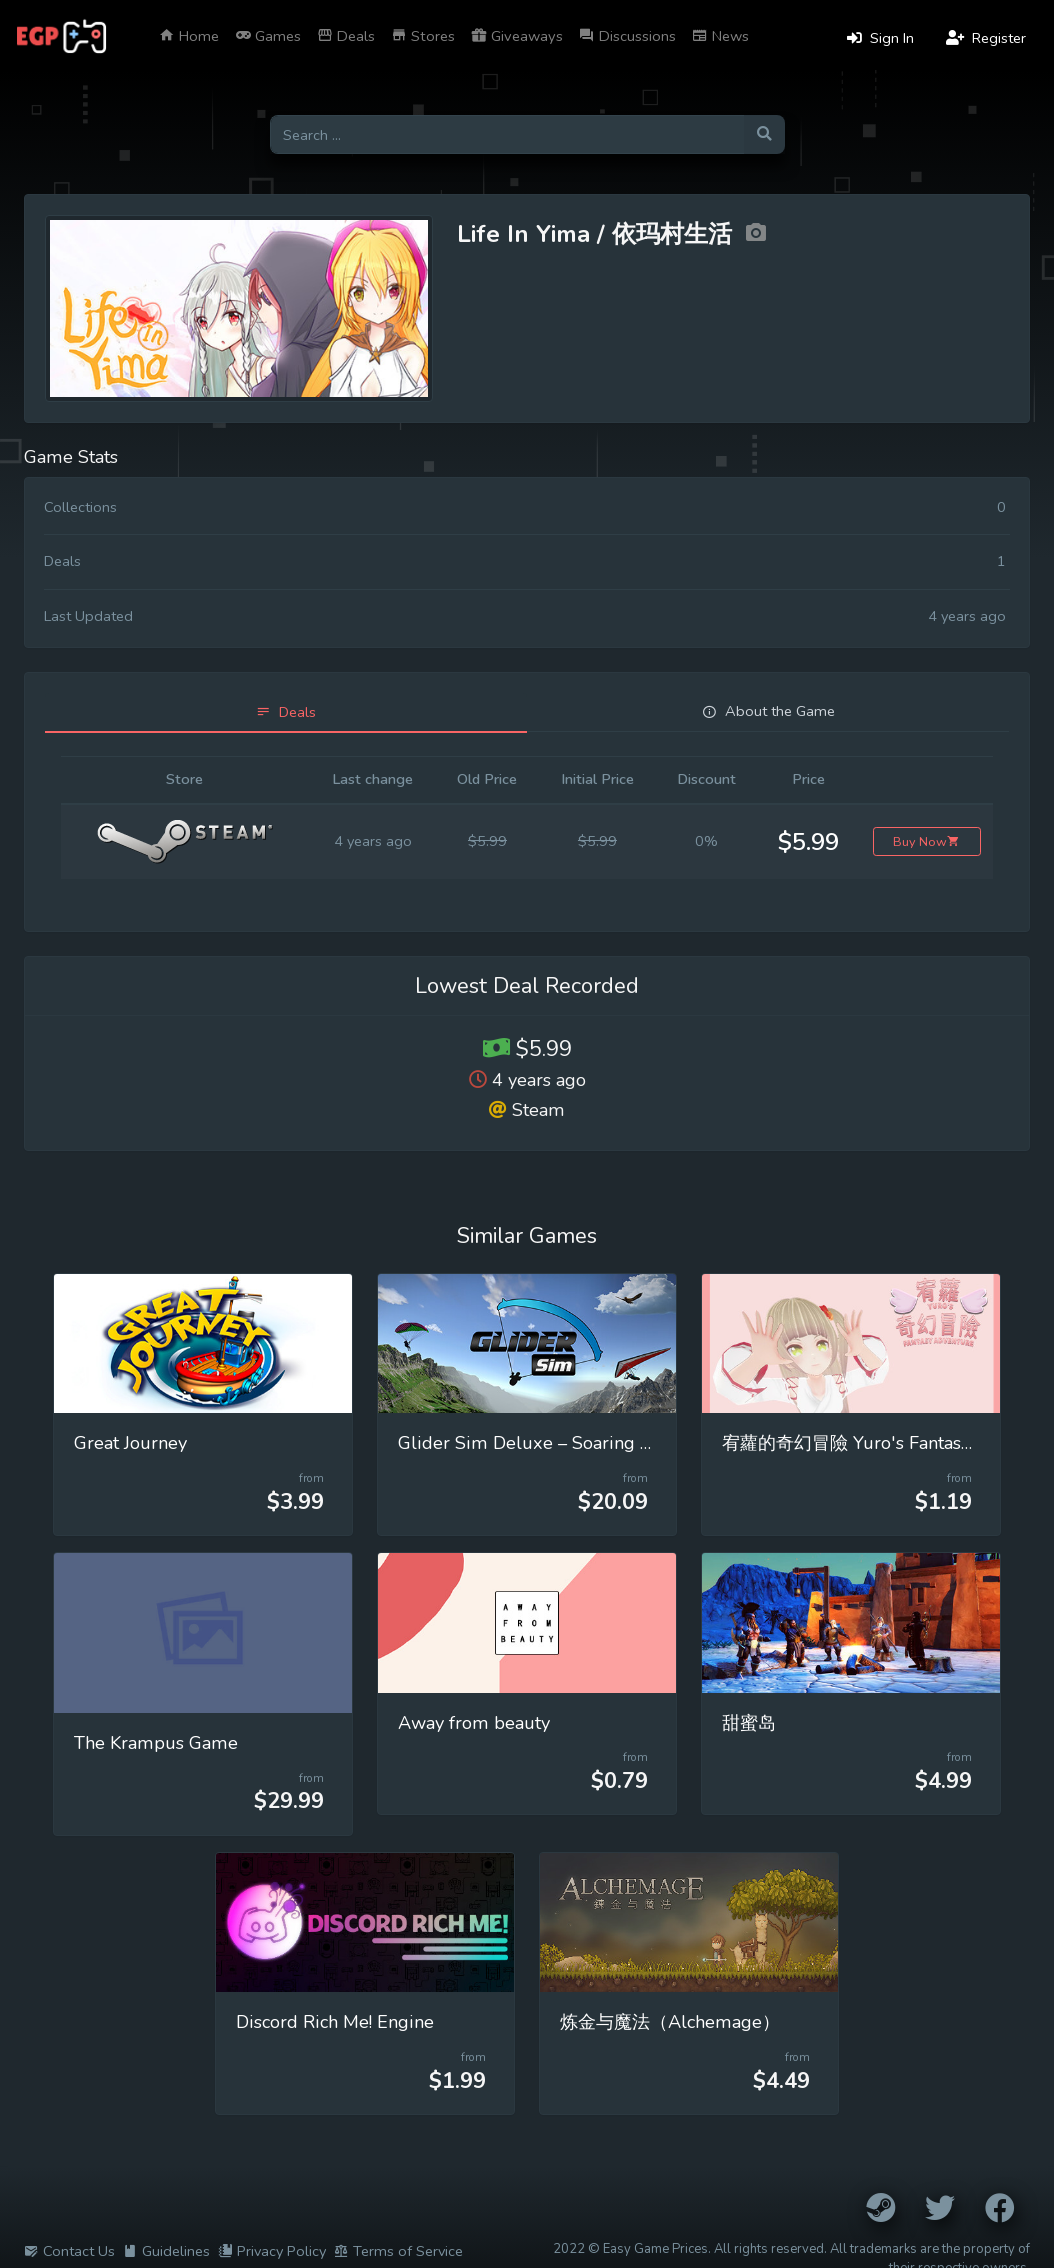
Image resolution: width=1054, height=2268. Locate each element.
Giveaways (517, 36)
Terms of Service (398, 2251)
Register (986, 38)
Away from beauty (474, 1723)
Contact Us (69, 2251)
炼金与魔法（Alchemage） (670, 2022)
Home (189, 36)
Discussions (627, 36)
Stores (423, 36)
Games (268, 36)
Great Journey (130, 1443)
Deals (346, 36)
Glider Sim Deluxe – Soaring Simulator (560, 1443)
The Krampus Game (156, 1743)
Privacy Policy (272, 2251)
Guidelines (166, 2251)
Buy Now (926, 841)
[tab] (286, 712)
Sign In (880, 38)
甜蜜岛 (749, 1723)
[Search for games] (507, 134)
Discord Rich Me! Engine (335, 2022)
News (720, 36)
